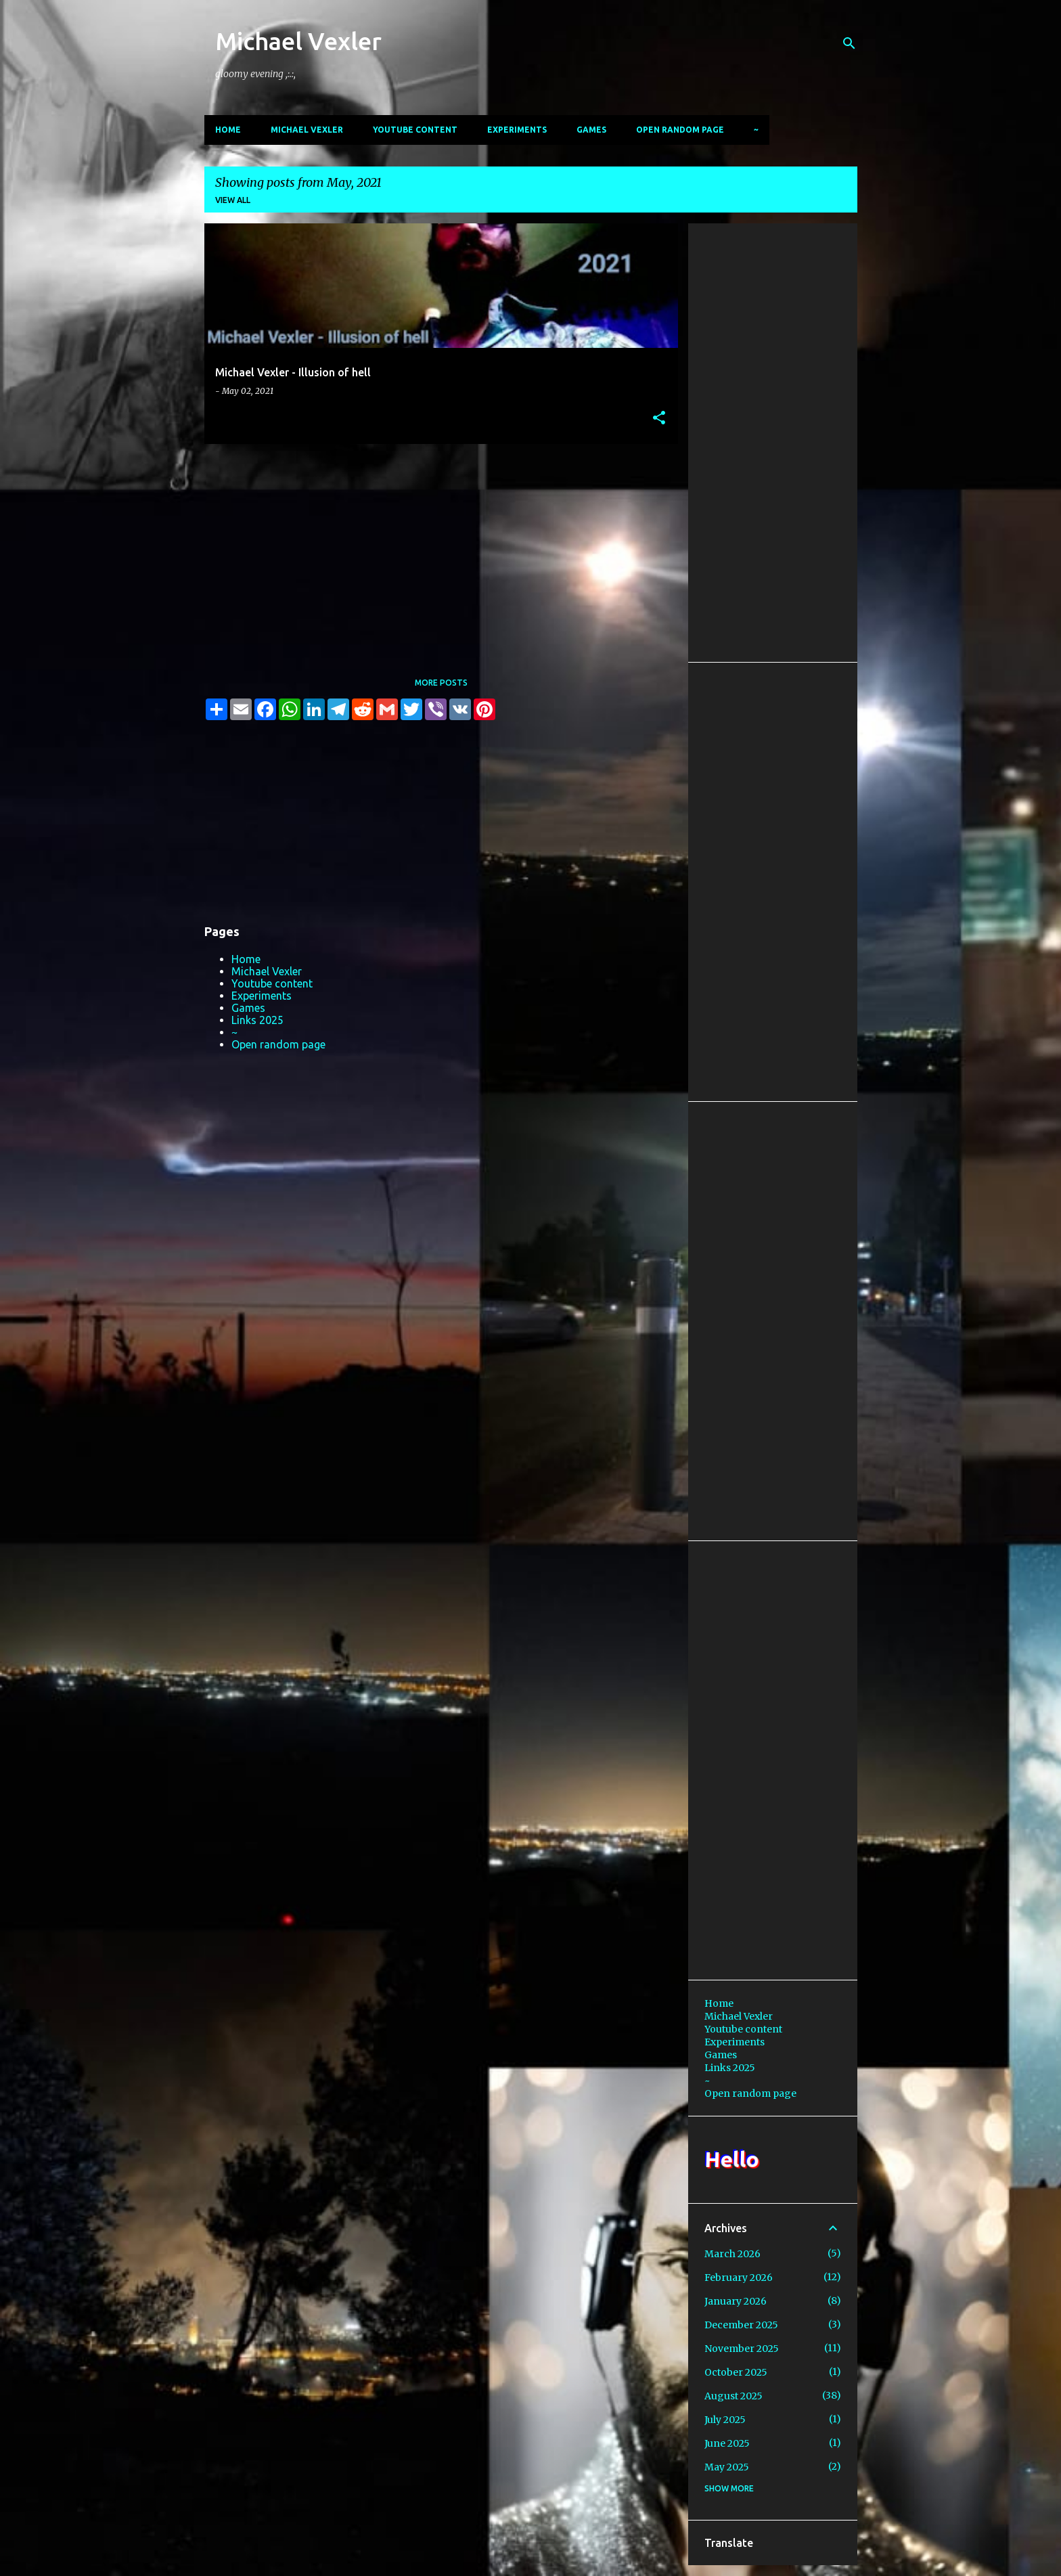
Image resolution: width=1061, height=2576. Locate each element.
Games (591, 129)
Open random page (680, 129)
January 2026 (735, 2301)
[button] (659, 418)
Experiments (517, 129)
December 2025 (741, 2325)
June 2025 (727, 2443)
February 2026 (738, 2277)
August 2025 (733, 2396)
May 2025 (726, 2467)
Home (228, 129)
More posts (441, 682)
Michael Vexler (298, 41)
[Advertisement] (436, 549)
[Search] (849, 43)
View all (232, 200)
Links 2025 (257, 1020)
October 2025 (735, 2372)
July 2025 (725, 2420)
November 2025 (741, 2348)
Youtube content (415, 129)
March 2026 (732, 2254)
